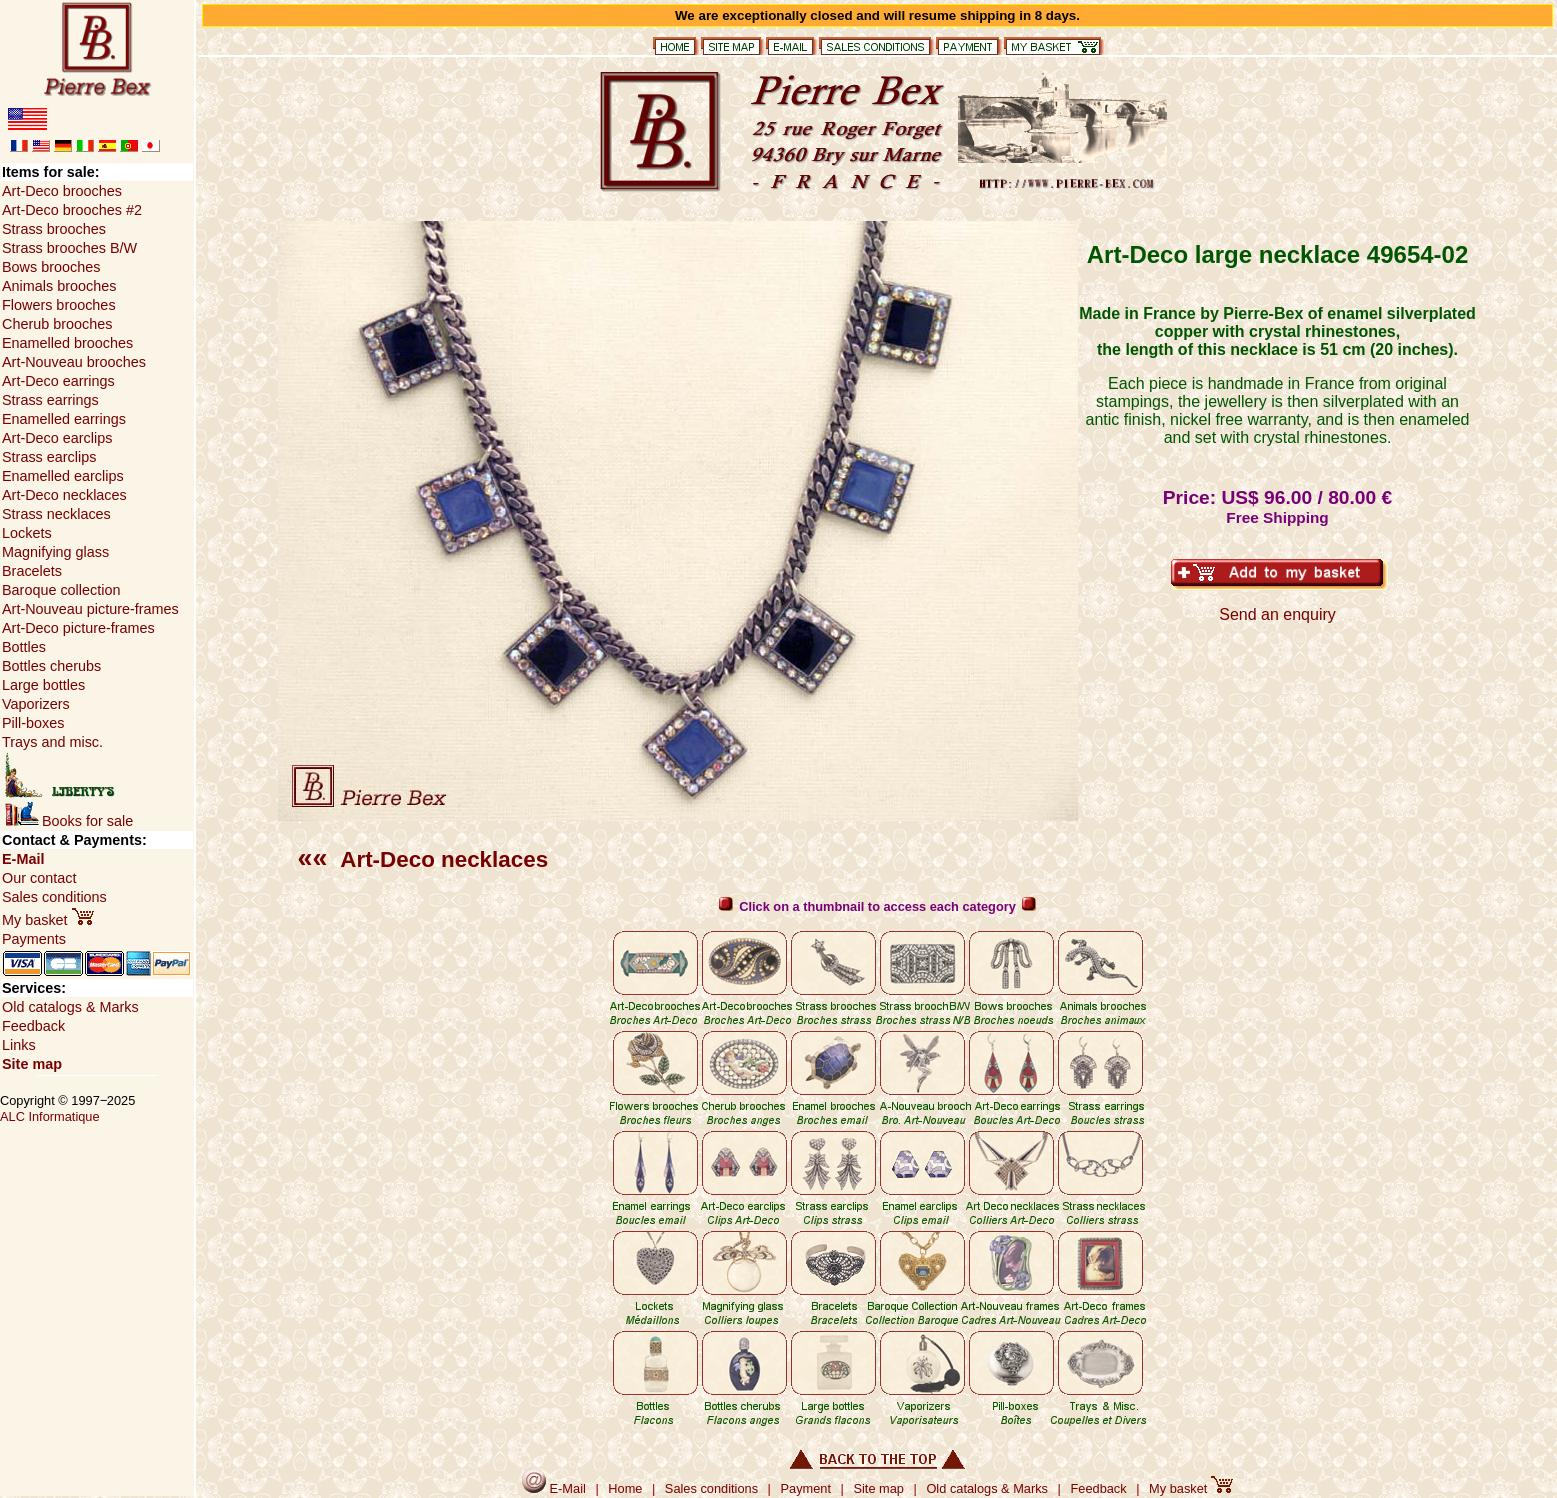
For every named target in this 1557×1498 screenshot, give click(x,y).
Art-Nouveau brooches (74, 362)
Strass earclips (49, 457)
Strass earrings (50, 400)
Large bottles (43, 685)
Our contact (39, 878)
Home (625, 1488)
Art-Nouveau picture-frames (90, 609)
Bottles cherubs (51, 666)
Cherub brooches (57, 324)
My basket (48, 920)
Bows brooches (51, 267)
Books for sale (69, 821)
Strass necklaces (56, 514)
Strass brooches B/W (69, 248)
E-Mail (23, 859)
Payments (34, 939)
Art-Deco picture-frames (78, 628)
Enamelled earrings (64, 419)
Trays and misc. (52, 742)
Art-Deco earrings (58, 381)
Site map (32, 1064)
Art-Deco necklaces (423, 859)
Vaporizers (36, 704)
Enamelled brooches (67, 343)
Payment (806, 1488)
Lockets (27, 533)
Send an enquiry (1277, 614)
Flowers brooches (59, 305)
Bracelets (32, 571)
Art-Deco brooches (62, 191)
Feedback (33, 1026)
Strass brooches (54, 229)
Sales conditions (54, 897)
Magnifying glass (55, 552)
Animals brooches (59, 286)
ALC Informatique (50, 1116)
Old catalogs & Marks (70, 1007)
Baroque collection (61, 590)
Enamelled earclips (63, 476)
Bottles (24, 647)
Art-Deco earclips (57, 438)
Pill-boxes (33, 723)
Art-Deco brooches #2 (72, 210)
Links (19, 1045)
